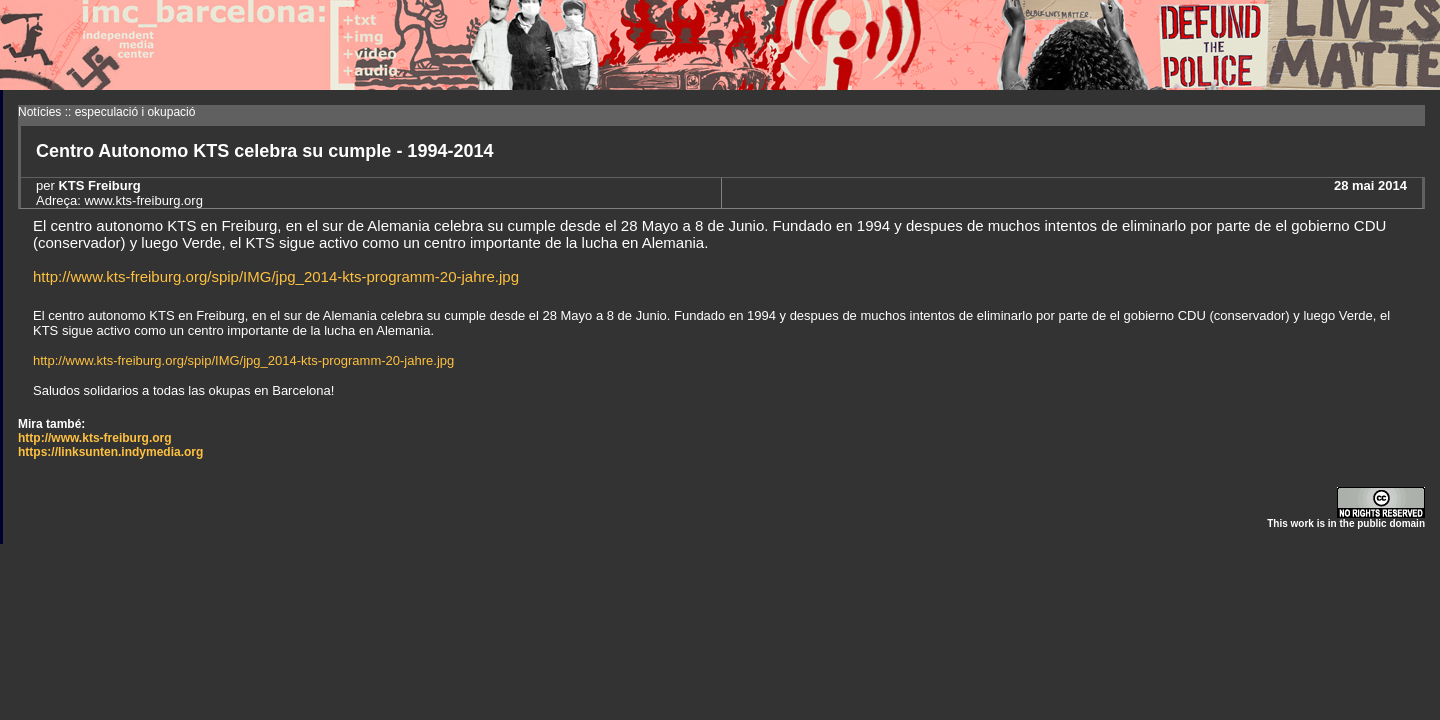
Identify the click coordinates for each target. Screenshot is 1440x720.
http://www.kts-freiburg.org (95, 438)
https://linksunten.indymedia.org (110, 452)
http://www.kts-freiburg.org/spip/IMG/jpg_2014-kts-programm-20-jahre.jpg (276, 276)
